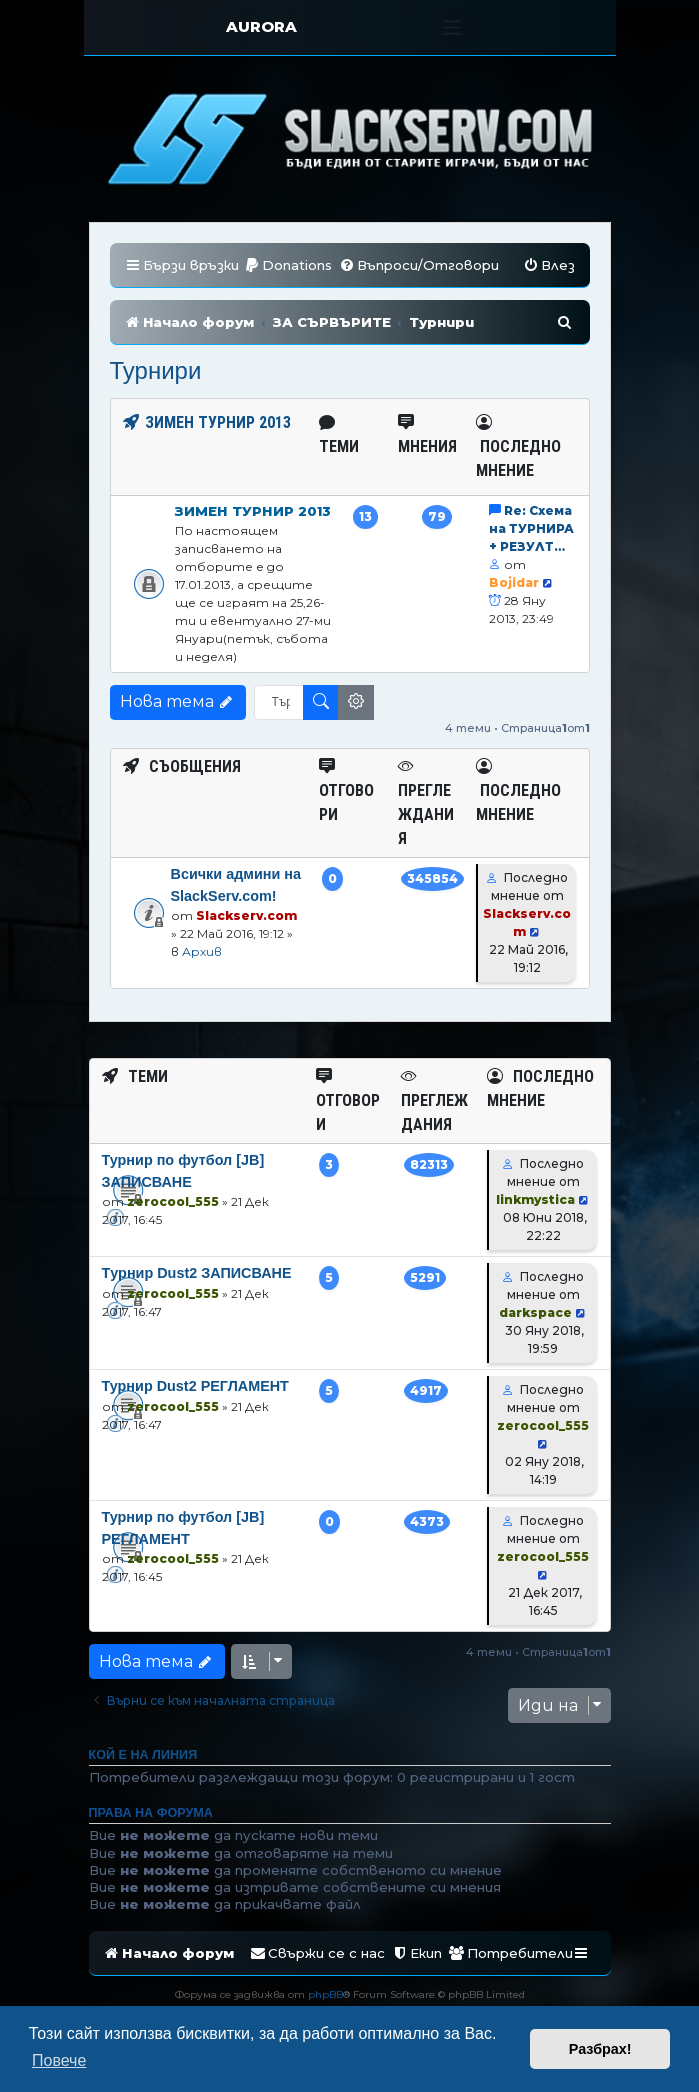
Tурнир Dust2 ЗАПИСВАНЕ (197, 1273)
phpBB (325, 1994)
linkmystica (535, 1199)
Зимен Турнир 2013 (253, 511)
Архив (202, 951)
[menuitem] (288, 265)
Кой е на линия (143, 1755)
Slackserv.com (246, 915)
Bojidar (514, 582)
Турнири (156, 370)
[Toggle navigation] (452, 27)
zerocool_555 (173, 1201)
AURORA (261, 26)
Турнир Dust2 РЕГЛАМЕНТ (195, 1386)
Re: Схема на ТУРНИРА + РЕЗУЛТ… (531, 528)
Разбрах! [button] (600, 2049)
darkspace (535, 1312)
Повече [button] (59, 2060)
